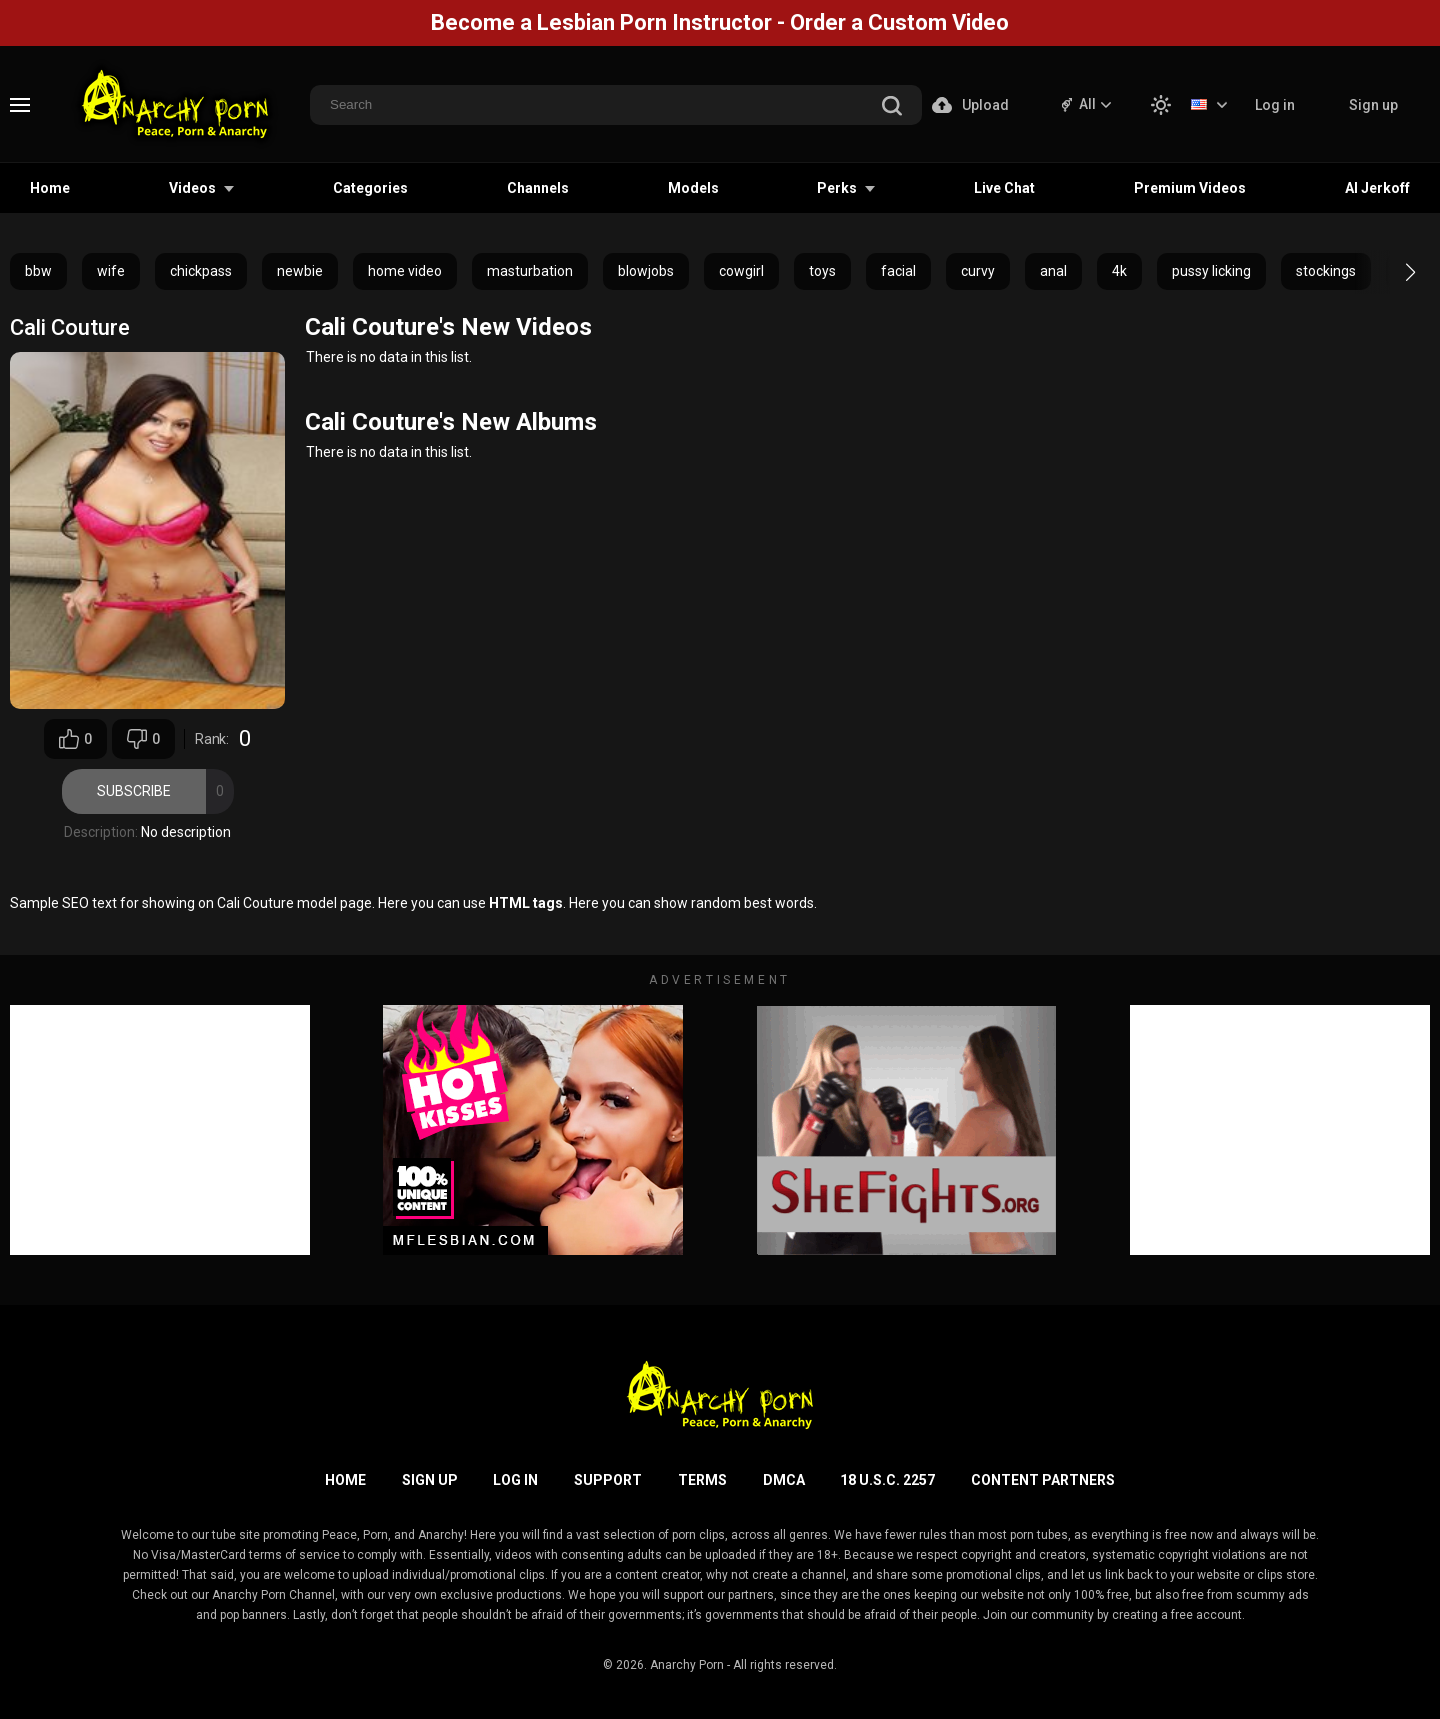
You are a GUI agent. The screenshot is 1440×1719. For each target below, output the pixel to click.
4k (1119, 271)
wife (111, 271)
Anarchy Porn (687, 1665)
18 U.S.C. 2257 (887, 1480)
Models (693, 188)
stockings (1326, 271)
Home (50, 188)
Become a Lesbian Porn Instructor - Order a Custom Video (720, 22)
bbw (38, 271)
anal (1053, 271)
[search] (892, 107)
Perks (837, 188)
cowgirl (741, 271)
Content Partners (1043, 1480)
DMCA (784, 1480)
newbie (300, 271)
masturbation (530, 271)
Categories (370, 188)
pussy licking (1211, 271)
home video (405, 271)
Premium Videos (1190, 188)
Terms (702, 1480)
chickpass (201, 271)
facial (898, 271)
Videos (192, 188)
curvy (978, 271)
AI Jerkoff (1377, 188)
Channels (538, 188)
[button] (1392, 272)
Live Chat (1004, 188)
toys (822, 271)
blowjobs (646, 271)
